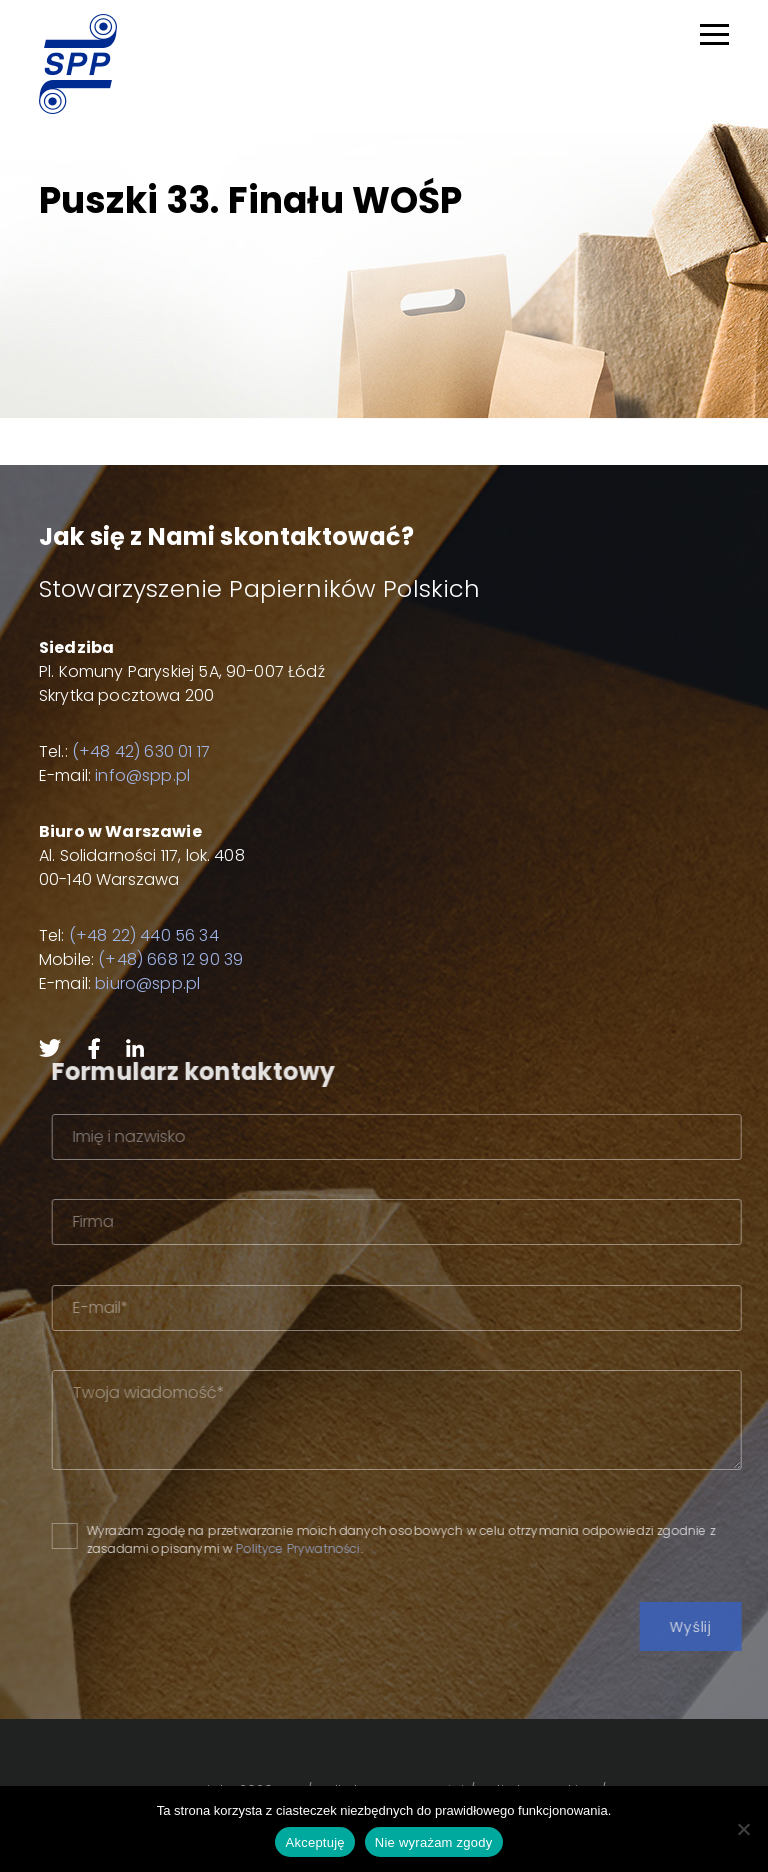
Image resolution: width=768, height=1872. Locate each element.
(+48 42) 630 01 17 (141, 751)
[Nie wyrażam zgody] (743, 1829)
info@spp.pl (142, 775)
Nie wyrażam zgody (434, 1842)
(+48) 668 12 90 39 (170, 959)
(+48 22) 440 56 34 (144, 935)
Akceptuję (314, 1842)
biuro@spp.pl (147, 983)
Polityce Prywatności (345, 1548)
